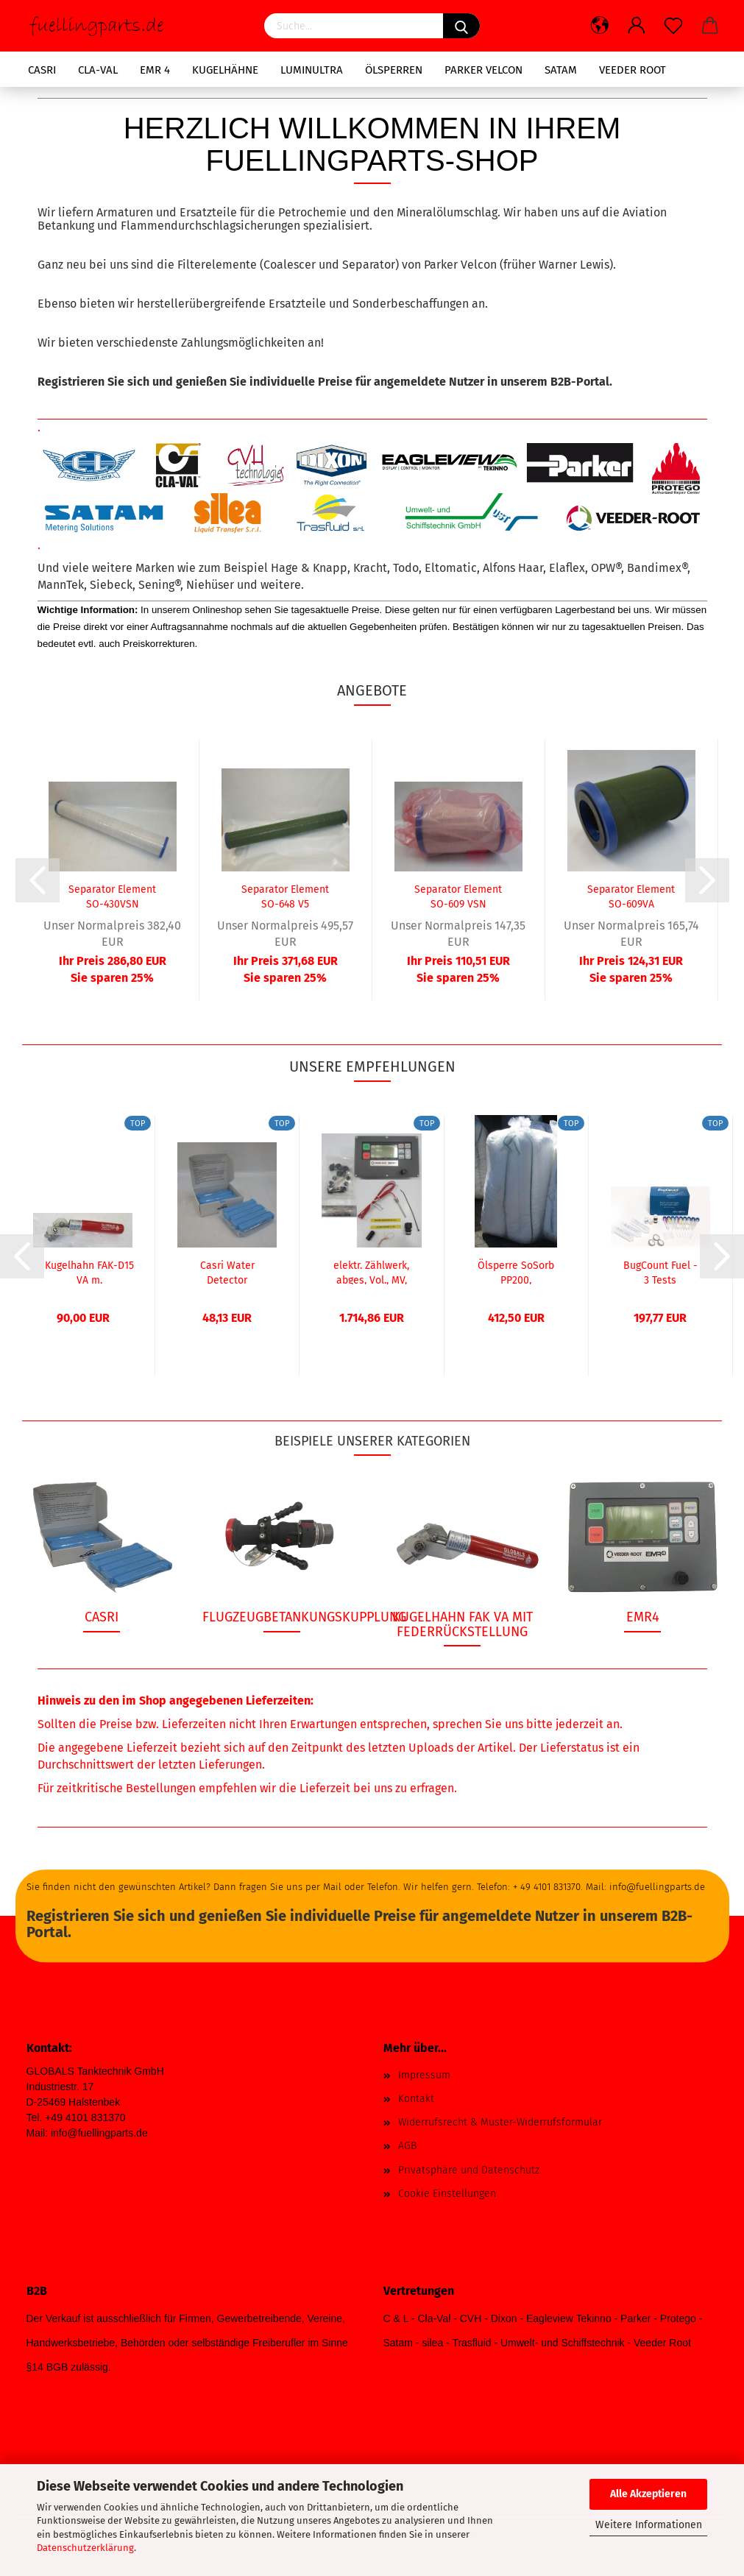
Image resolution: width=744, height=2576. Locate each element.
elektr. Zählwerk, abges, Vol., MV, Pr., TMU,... (371, 1271)
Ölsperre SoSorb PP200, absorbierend (516, 1271)
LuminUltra (311, 70)
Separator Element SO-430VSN (112, 895)
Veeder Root (632, 70)
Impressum (424, 2075)
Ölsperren (393, 70)
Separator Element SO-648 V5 (285, 895)
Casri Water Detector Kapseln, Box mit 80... (227, 1271)
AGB (407, 2146)
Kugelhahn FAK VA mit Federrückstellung (462, 1624)
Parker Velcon (483, 70)
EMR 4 (155, 70)
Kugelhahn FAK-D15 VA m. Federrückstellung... (89, 1271)
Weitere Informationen (648, 2525)
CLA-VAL (98, 70)
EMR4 (642, 1617)
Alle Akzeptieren (648, 2494)
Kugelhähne (225, 70)
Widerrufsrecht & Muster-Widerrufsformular (500, 2122)
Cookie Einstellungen (447, 2193)
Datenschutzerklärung (85, 2547)
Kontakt (416, 2098)
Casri (42, 70)
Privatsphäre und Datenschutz (468, 2170)
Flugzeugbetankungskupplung (304, 1617)
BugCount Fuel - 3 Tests (660, 1271)
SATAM (561, 70)
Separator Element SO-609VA (631, 895)
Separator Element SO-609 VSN (458, 895)
